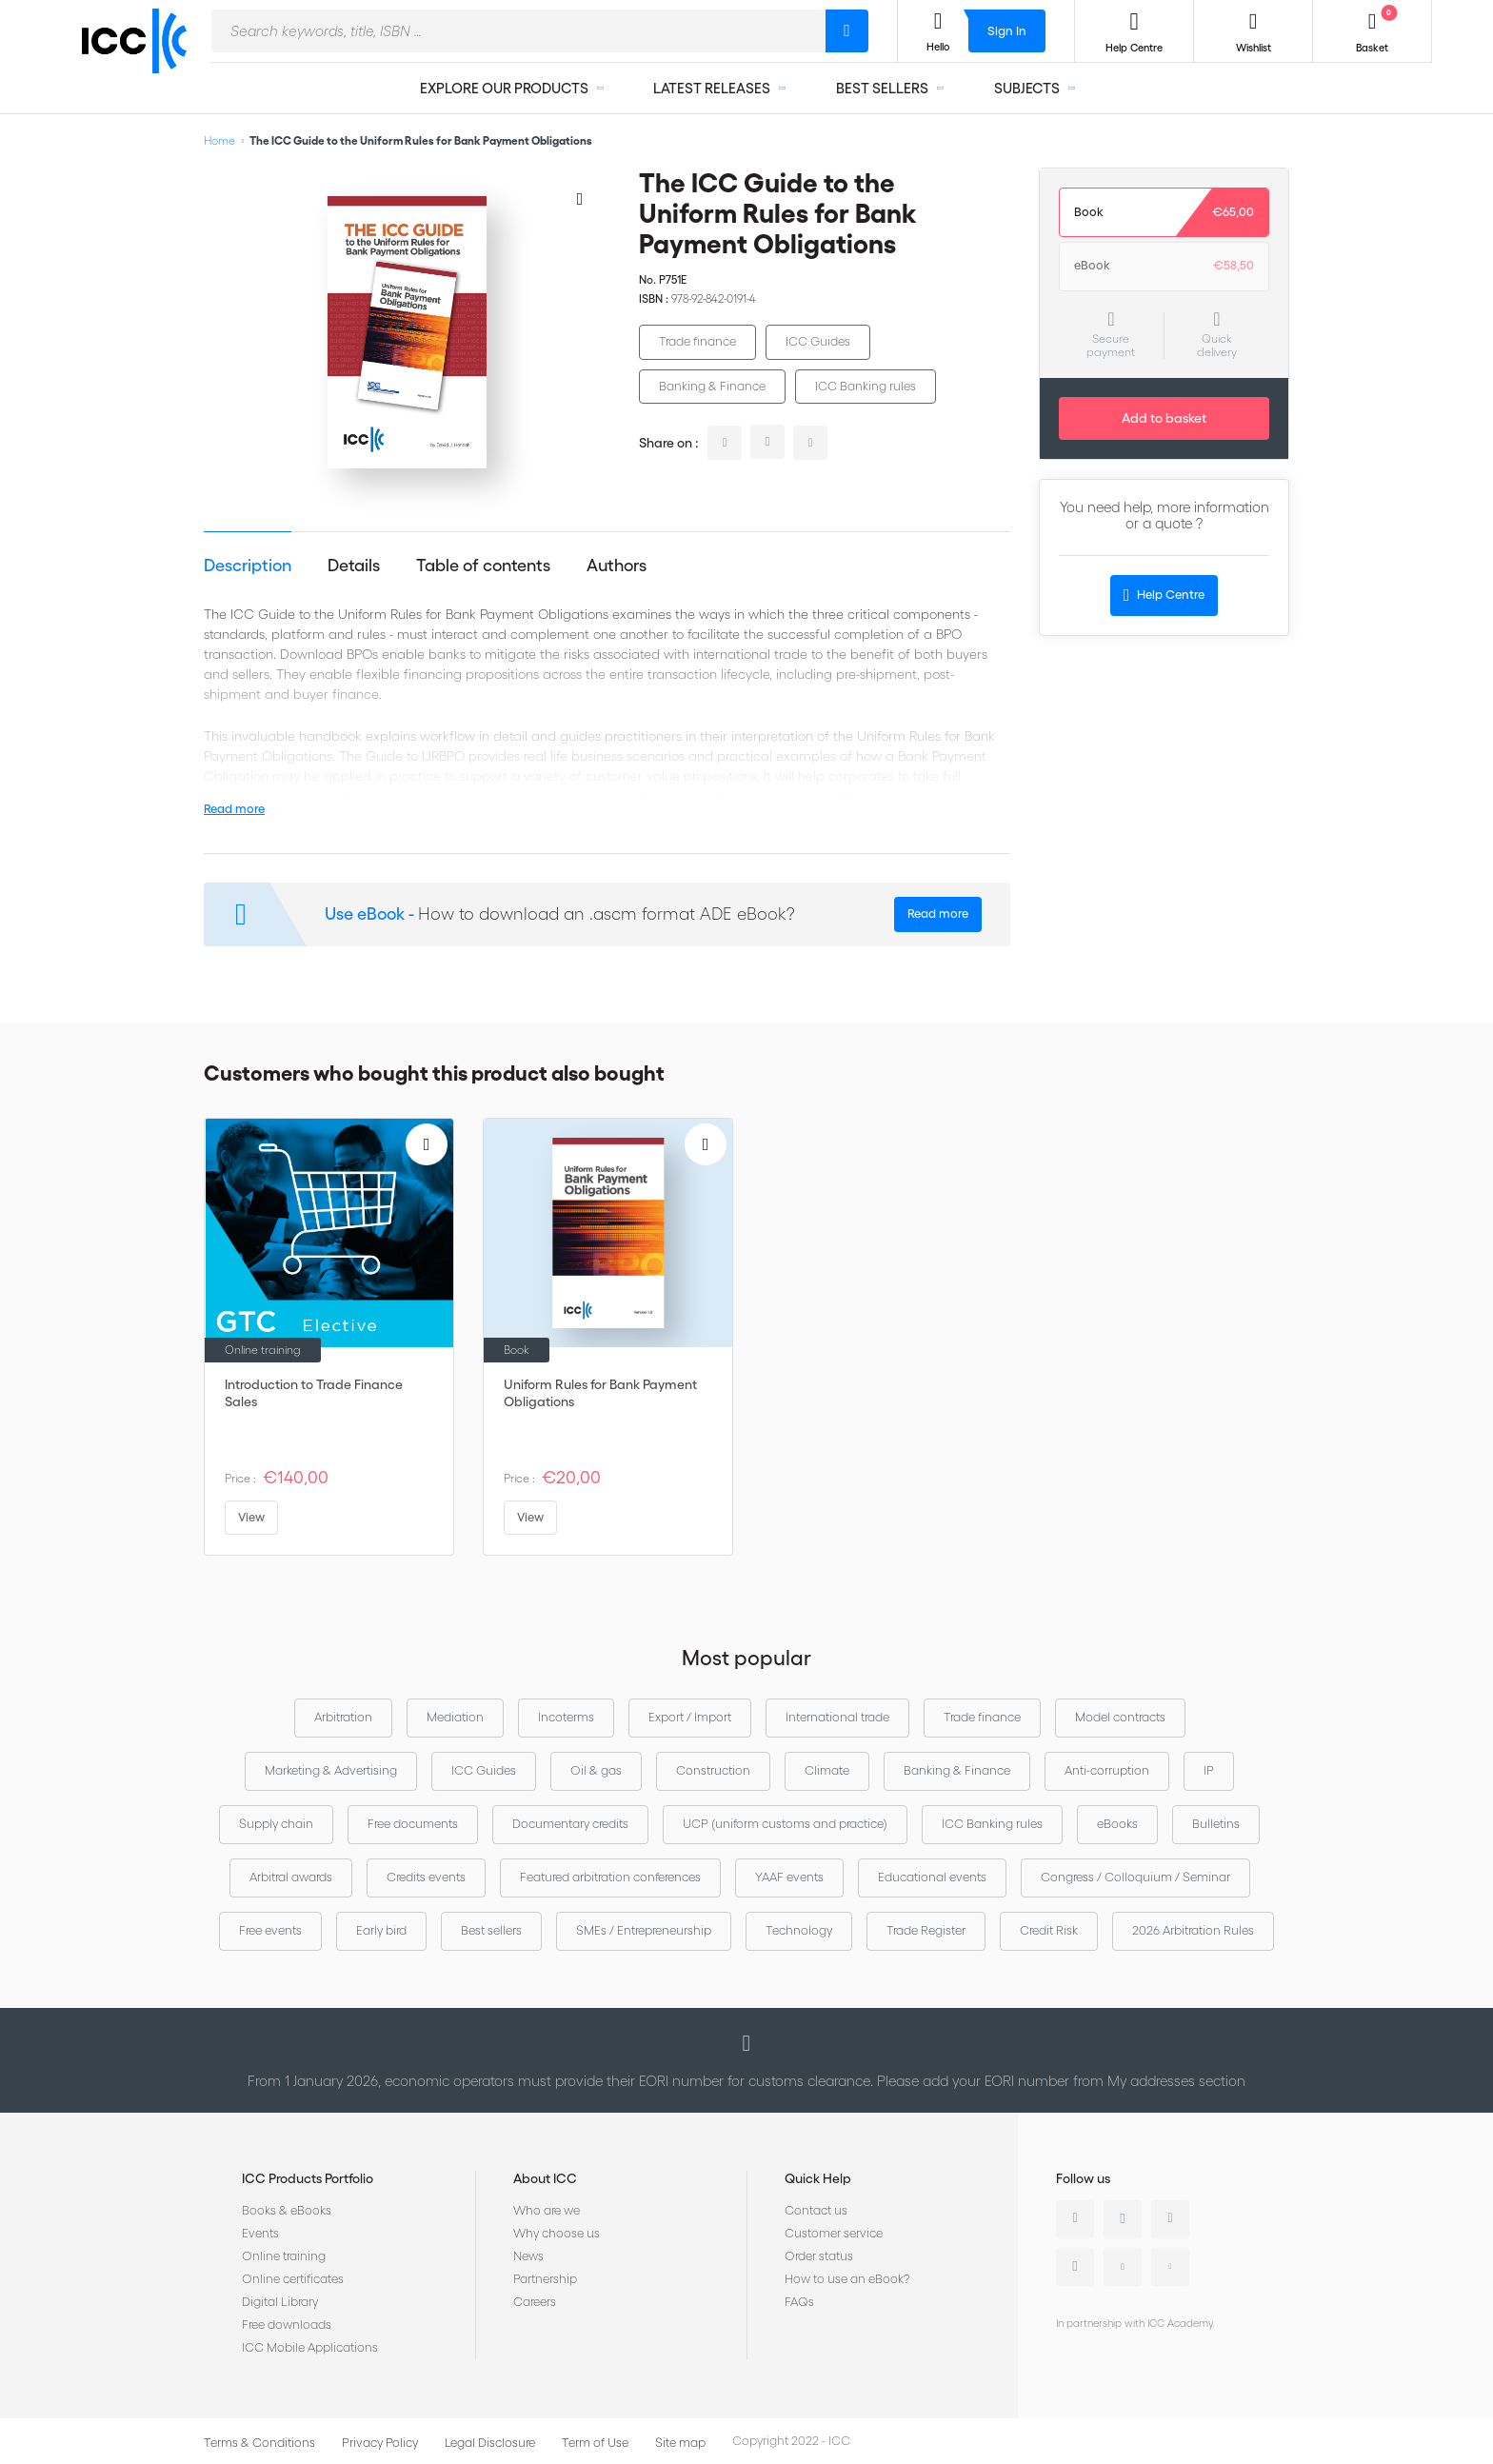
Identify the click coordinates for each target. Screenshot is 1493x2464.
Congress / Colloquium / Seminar (1135, 1877)
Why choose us (556, 2233)
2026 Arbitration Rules (1193, 1930)
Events (260, 2233)
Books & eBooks (286, 2210)
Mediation (455, 1717)
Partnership (545, 2279)
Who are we (546, 2210)
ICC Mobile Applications (310, 2347)
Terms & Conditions (259, 2442)
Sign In (1006, 31)
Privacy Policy (380, 2442)
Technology (799, 1930)
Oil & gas (596, 1770)
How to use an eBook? (847, 2279)
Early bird (381, 1930)
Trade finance (697, 341)
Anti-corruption (1107, 1770)
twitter (767, 442)
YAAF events (789, 1877)
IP (1209, 1770)
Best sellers (491, 1930)
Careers (534, 2302)
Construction (713, 1770)
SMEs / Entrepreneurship (643, 1930)
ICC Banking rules (865, 386)
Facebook (1170, 2219)
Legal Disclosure (490, 2442)
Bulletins (1216, 1824)
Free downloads (286, 2324)
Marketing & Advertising (331, 1770)
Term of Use (595, 2442)
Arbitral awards (290, 1877)
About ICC (545, 2178)
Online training (284, 2256)
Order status (819, 2256)
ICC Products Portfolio (307, 2178)
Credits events (426, 1877)
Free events (270, 1930)
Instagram (1075, 2267)
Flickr (1170, 2267)
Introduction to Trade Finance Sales (314, 1393)
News (528, 2256)
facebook (810, 443)
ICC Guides (818, 341)
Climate (827, 1770)
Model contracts (1120, 1717)
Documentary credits (570, 1824)
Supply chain (276, 1824)
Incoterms (566, 1717)
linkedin (724, 443)
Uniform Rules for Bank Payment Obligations (600, 1393)
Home (219, 140)
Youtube (1123, 2267)
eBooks (1117, 1824)
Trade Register (925, 1930)
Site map (680, 2442)
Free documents (413, 1824)
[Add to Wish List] (580, 198)
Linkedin (1075, 2219)
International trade (837, 1717)
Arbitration (343, 1717)
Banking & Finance (712, 386)
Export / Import (689, 1717)
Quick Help (818, 2178)
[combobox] (518, 31)
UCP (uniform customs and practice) (785, 1824)
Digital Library (280, 2302)
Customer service (834, 2233)
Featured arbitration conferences (610, 1877)
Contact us (816, 2210)
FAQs (799, 2302)
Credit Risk (1049, 1930)
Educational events (932, 1877)
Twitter (1123, 2219)
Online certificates (293, 2279)
